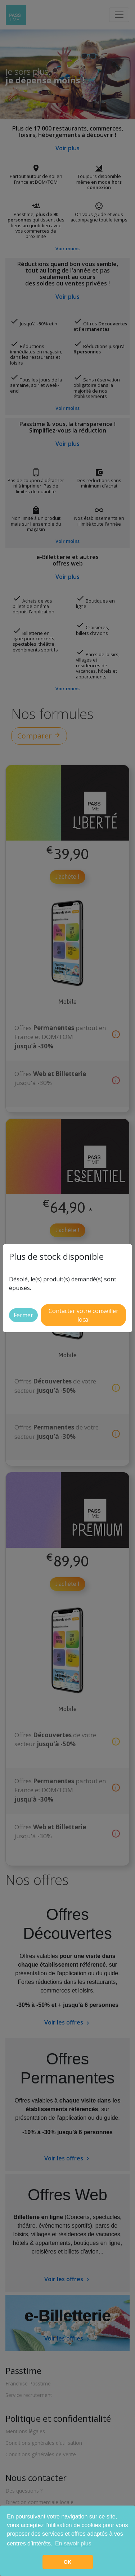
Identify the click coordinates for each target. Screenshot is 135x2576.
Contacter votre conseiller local (83, 1315)
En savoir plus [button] (73, 2543)
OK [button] (68, 2562)
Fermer (23, 1315)
